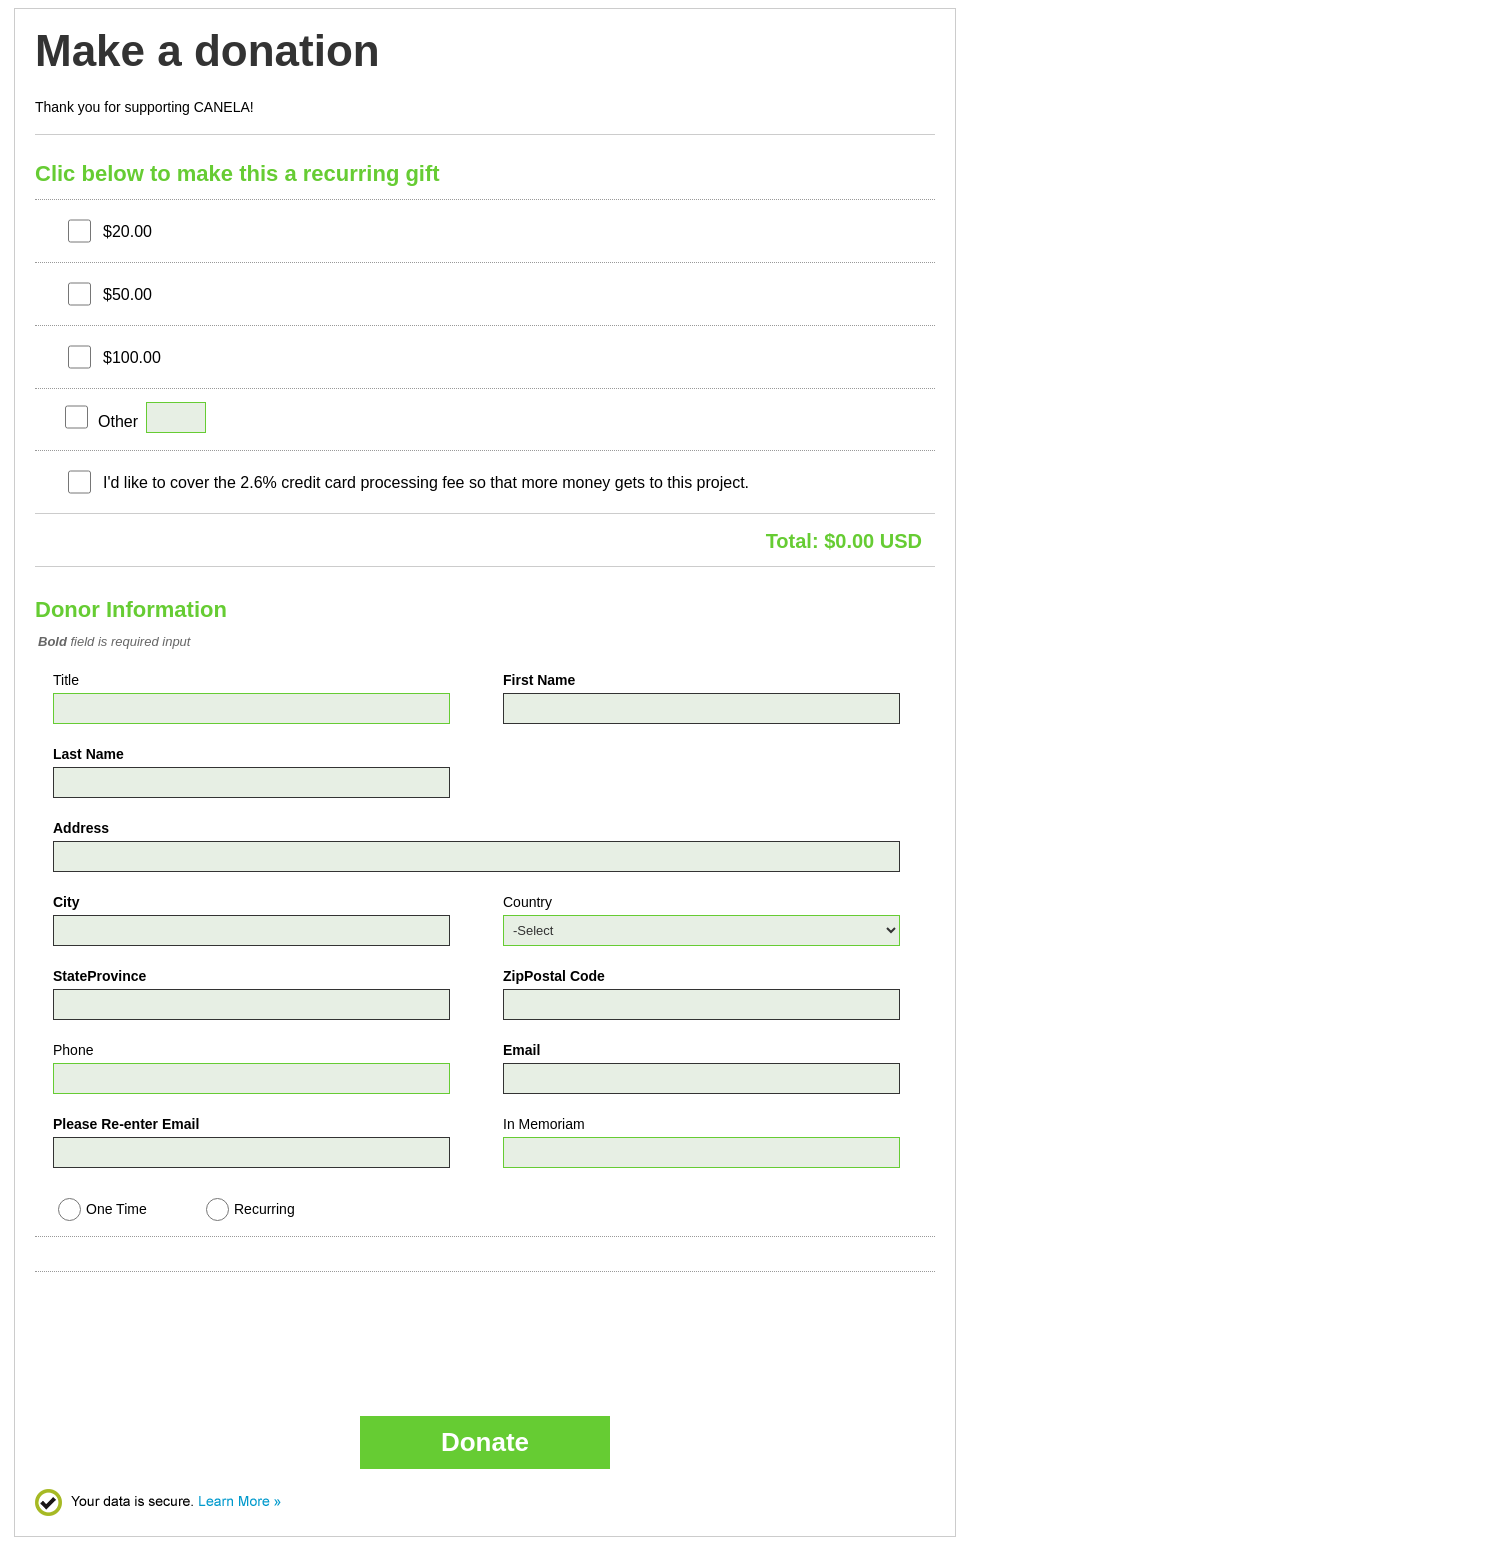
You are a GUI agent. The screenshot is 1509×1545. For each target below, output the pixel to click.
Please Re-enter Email (126, 1124)
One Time (116, 1209)
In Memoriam (544, 1124)
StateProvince (99, 976)
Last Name (88, 754)
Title (66, 680)
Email (521, 1050)
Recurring (264, 1209)
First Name (539, 680)
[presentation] (205, 1324)
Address (81, 828)
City (66, 902)
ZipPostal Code (554, 976)
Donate (485, 1442)
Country (527, 902)
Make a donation (207, 51)
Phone (73, 1050)
